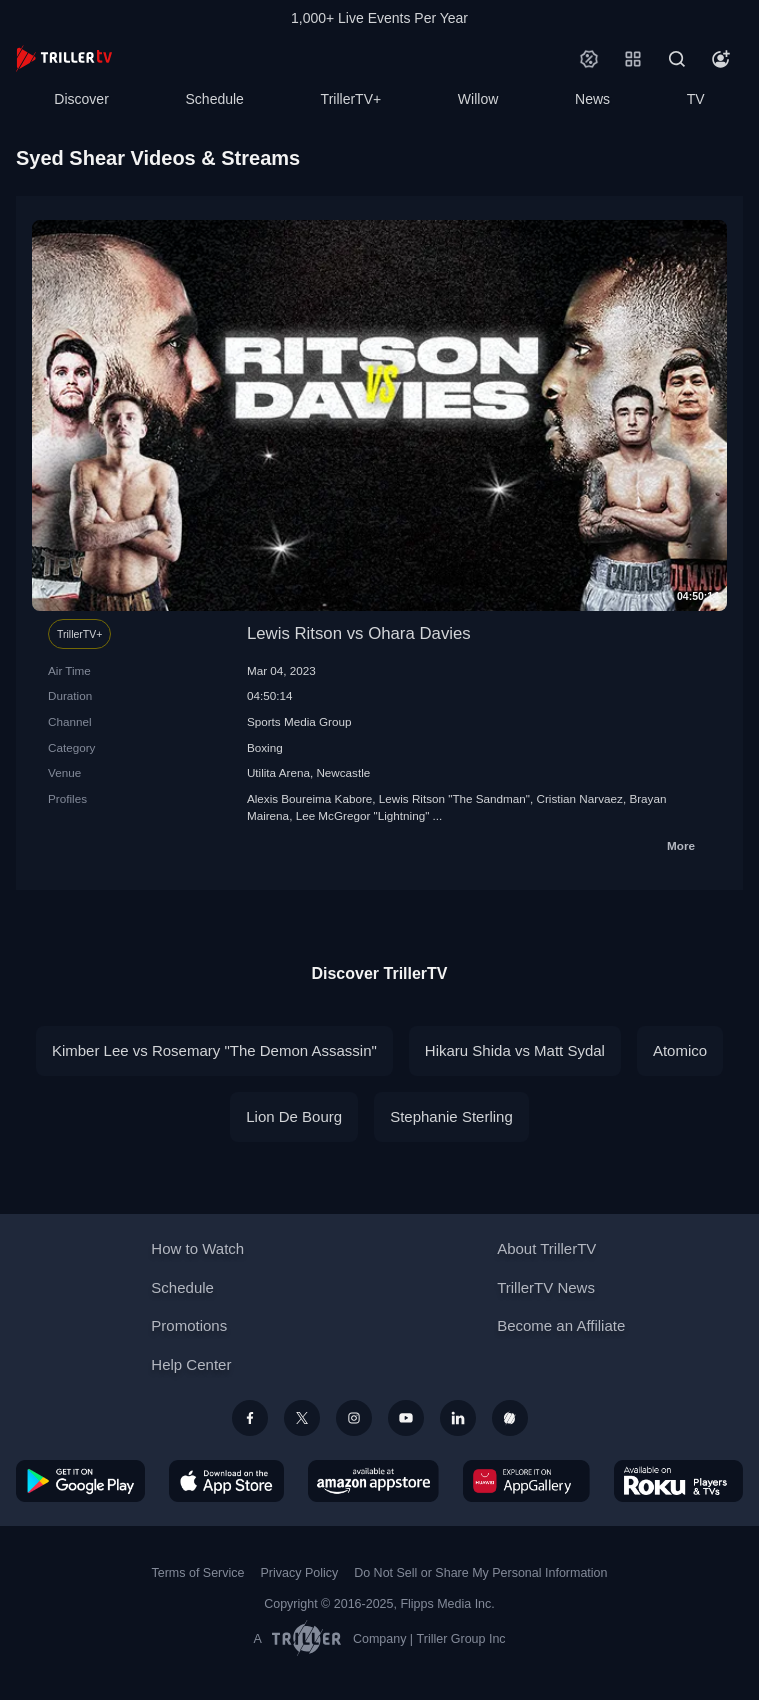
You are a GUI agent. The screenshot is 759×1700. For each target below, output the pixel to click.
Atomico (680, 1050)
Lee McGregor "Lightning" (363, 815)
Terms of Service (198, 1573)
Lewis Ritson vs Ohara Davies (359, 633)
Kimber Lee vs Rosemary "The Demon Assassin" (214, 1050)
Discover (81, 99)
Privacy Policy (299, 1573)
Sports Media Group (299, 721)
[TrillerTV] (64, 58)
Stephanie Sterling (451, 1116)
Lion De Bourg (294, 1116)
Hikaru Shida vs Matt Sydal (515, 1050)
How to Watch (197, 1248)
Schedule (215, 99)
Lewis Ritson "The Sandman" (454, 798)
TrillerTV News (546, 1287)
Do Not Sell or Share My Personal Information (480, 1573)
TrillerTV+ (351, 99)
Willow (478, 99)
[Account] (721, 59)
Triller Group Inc (461, 1639)
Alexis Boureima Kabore (309, 798)
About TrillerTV (546, 1248)
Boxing (265, 747)
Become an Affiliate (561, 1325)
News (592, 99)
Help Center (191, 1364)
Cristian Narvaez (580, 798)
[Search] (677, 59)
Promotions (189, 1325)
